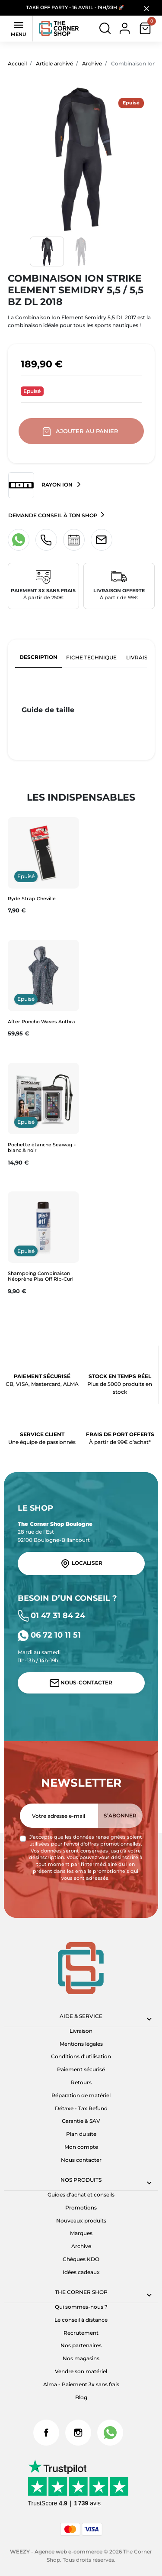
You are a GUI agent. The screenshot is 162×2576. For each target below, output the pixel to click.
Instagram (78, 2433)
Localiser (81, 1563)
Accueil (17, 63)
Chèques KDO (81, 2259)
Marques (81, 2233)
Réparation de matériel (81, 2095)
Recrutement (81, 2332)
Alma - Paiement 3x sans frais (81, 2384)
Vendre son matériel (81, 2371)
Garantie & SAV (81, 2121)
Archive (92, 63)
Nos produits (81, 2180)
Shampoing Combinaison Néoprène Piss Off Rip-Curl (40, 1276)
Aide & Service (81, 2016)
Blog (81, 2397)
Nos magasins (81, 2358)
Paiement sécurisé (81, 2069)
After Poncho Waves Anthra (41, 1022)
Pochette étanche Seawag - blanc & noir (42, 1147)
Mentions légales (81, 2044)
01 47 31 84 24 (52, 1615)
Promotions (81, 2207)
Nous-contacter (81, 1683)
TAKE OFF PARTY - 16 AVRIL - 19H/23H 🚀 (75, 7)
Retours (81, 2082)
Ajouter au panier (81, 431)
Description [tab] (38, 657)
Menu (18, 28)
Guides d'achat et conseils (81, 2194)
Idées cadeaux (81, 2272)
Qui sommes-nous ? (81, 2306)
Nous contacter (81, 2160)
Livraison (81, 2031)
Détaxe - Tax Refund (81, 2108)
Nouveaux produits (81, 2220)
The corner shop (81, 2292)
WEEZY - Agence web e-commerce (56, 2551)
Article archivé (54, 63)
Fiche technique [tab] (91, 657)
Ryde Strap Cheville (32, 898)
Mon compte (81, 2147)
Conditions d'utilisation (81, 2056)
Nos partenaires (81, 2345)
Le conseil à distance (81, 2319)
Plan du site (81, 2134)
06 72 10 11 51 (49, 1634)
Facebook (46, 2433)
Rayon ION (41, 485)
